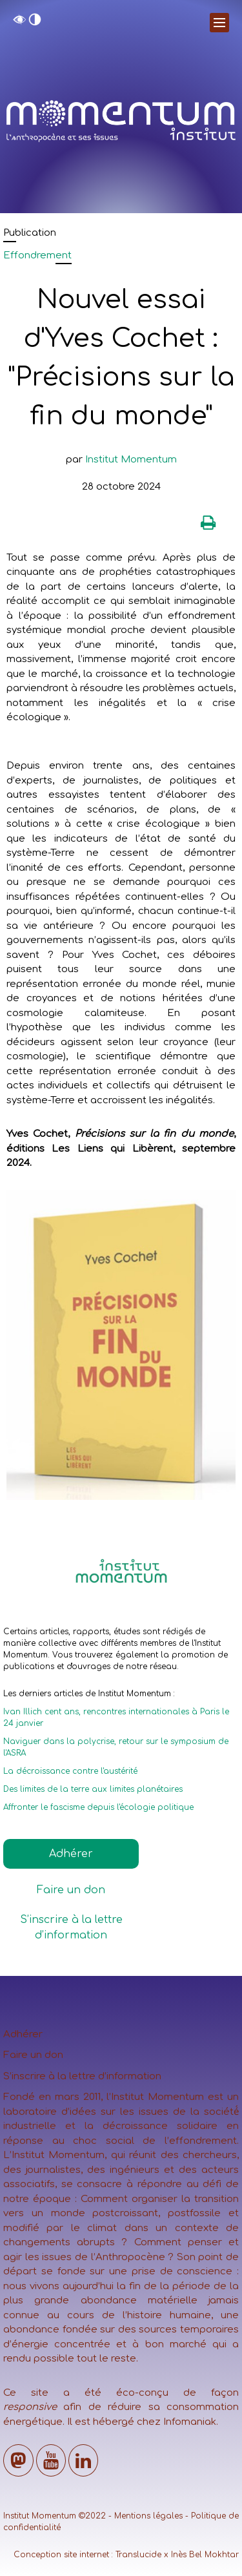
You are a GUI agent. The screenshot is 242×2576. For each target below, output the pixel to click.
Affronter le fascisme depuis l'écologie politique (98, 1807)
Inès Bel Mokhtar (205, 2554)
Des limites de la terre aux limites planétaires (93, 1789)
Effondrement (37, 255)
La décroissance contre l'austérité (70, 1771)
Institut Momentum (131, 459)
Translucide (138, 2554)
